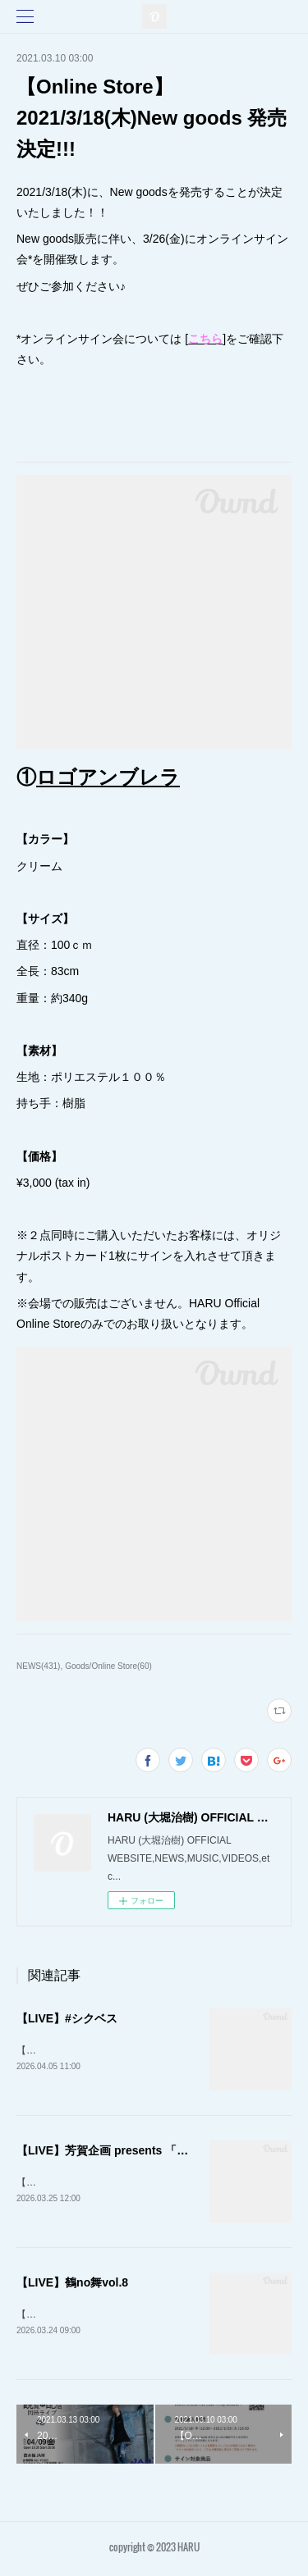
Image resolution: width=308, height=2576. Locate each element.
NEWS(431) (38, 1666)
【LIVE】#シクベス (66, 2018)
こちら (205, 338)
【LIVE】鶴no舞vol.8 (72, 2284)
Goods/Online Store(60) (108, 1666)
